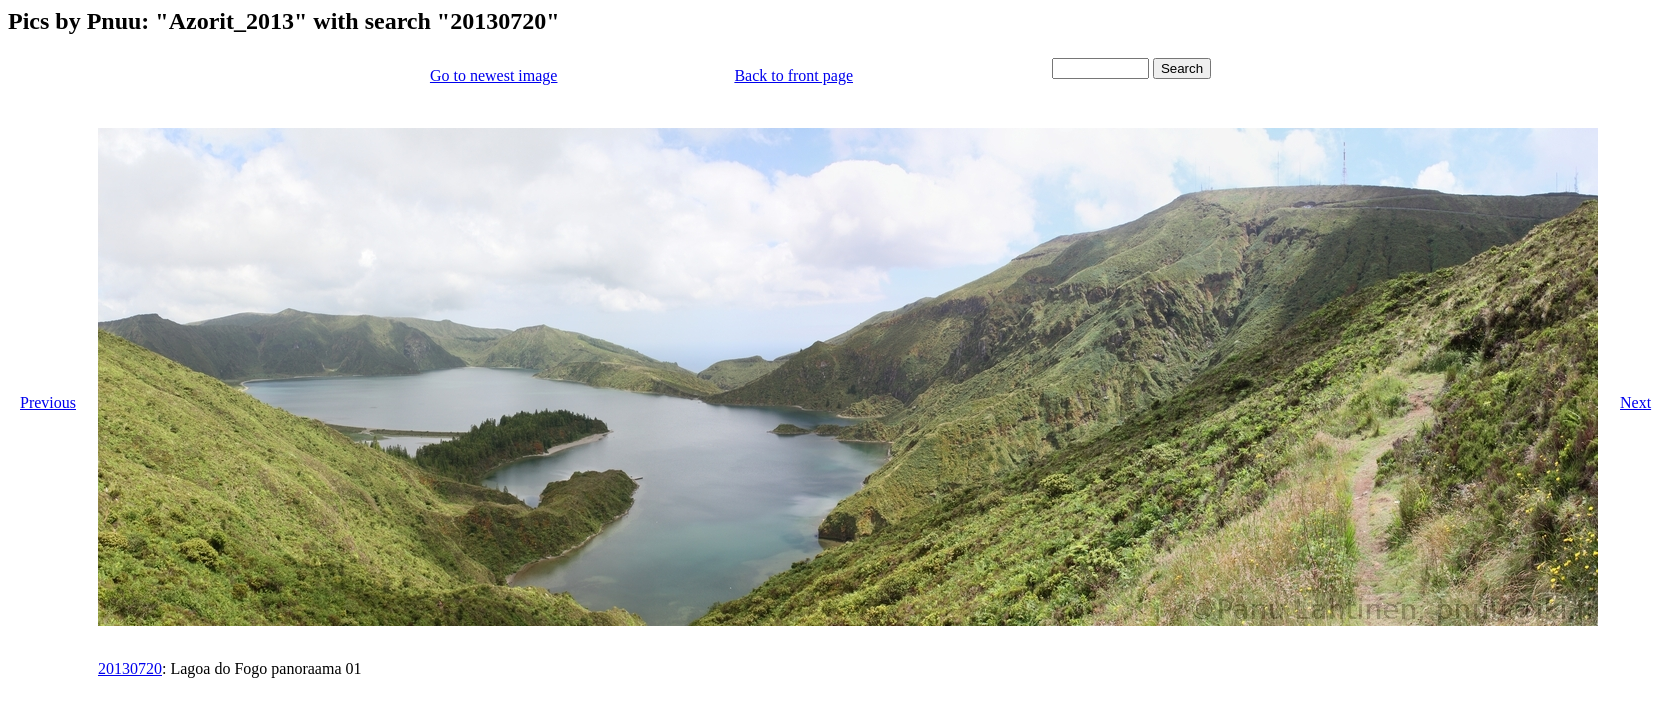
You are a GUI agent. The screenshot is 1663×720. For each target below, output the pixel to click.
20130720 (130, 668)
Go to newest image (494, 75)
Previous (48, 402)
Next (1635, 402)
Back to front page (793, 75)
